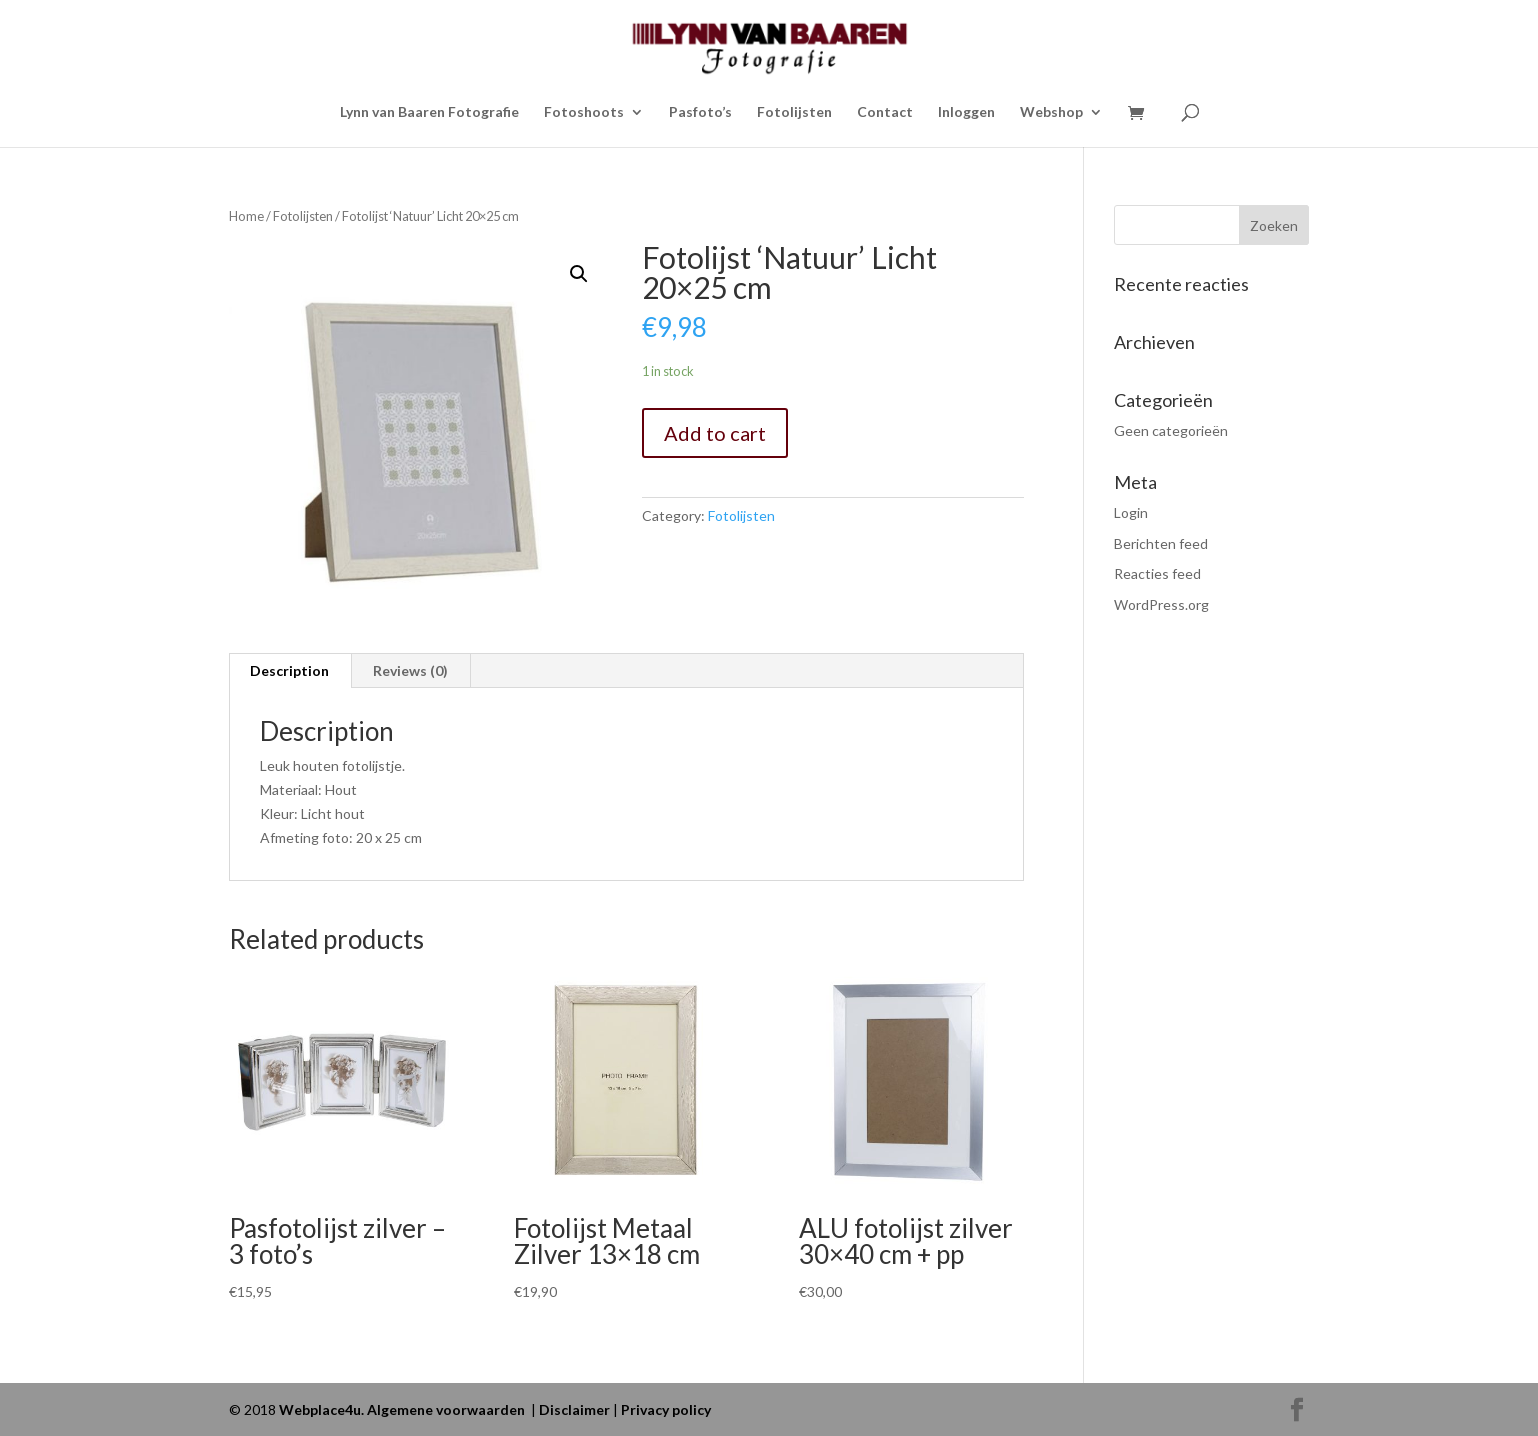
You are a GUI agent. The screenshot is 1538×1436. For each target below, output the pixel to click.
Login (1131, 512)
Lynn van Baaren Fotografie (429, 112)
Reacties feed (1157, 573)
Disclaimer (574, 1409)
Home (246, 216)
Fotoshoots (584, 112)
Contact (885, 112)
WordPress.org (1161, 604)
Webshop (1051, 112)
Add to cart (715, 433)
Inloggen (966, 112)
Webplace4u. (323, 1409)
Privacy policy (666, 1409)
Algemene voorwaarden (446, 1409)
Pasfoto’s (700, 112)
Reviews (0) (410, 670)
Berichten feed (1161, 543)
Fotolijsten (794, 112)
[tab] (290, 671)
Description (289, 670)
